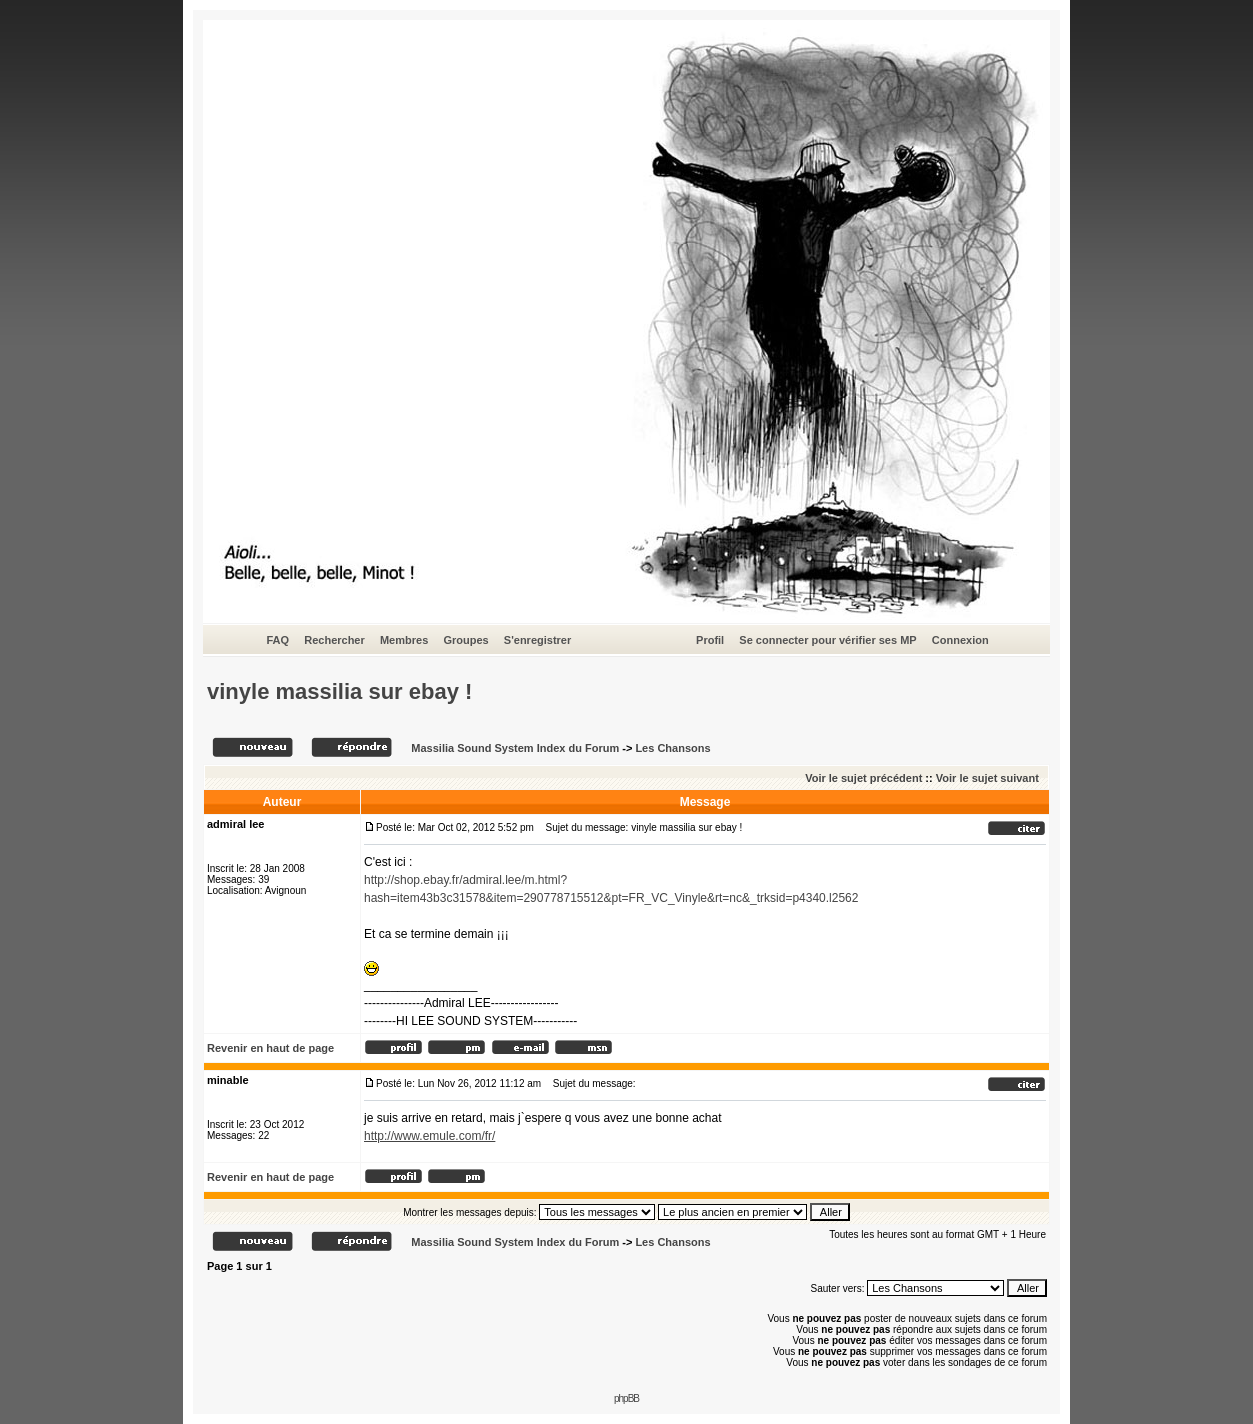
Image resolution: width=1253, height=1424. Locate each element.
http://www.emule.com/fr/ (429, 1136)
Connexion (960, 640)
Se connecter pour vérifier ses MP (827, 640)
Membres (404, 640)
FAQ (277, 640)
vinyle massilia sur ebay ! (339, 691)
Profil (710, 640)
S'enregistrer (537, 640)
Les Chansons (672, 748)
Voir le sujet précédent (863, 778)
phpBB (626, 1398)
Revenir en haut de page (270, 1048)
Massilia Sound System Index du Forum (515, 748)
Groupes (465, 640)
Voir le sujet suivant (987, 778)
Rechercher (334, 640)
